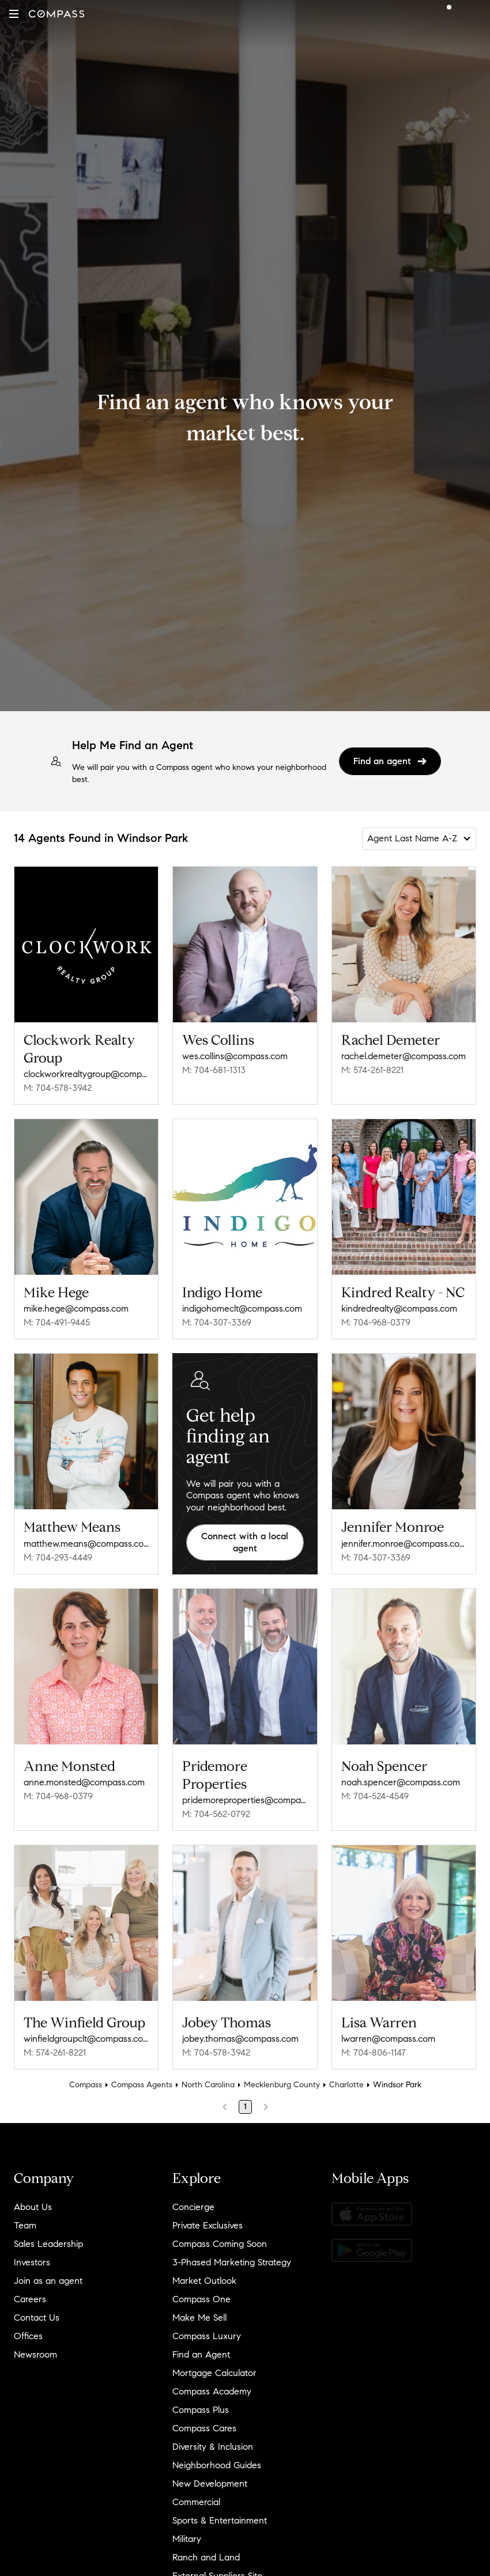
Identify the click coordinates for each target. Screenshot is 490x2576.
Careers (30, 2291)
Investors (32, 2254)
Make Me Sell (199, 2309)
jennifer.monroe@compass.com (403, 1543)
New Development (209, 2475)
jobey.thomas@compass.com (240, 2030)
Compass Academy (211, 2383)
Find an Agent (201, 2346)
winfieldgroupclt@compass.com (86, 2030)
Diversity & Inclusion (212, 2438)
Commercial (196, 2493)
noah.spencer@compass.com (400, 1778)
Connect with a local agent (244, 1542)
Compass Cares (204, 2420)
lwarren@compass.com (388, 2030)
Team (25, 2217)
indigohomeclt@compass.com (242, 1308)
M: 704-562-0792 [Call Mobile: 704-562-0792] (216, 1809)
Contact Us (36, 2309)
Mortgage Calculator (214, 2364)
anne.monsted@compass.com (84, 1778)
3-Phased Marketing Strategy (231, 2254)
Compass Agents (141, 2077)
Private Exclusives (207, 2217)
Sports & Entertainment (219, 2512)
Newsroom (35, 2346)
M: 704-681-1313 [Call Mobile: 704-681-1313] (214, 1069)
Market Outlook (204, 2272)
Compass (85, 2077)
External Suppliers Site (217, 2567)
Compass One (201, 2291)
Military (186, 2530)
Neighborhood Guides (216, 2457)
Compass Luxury (206, 2327)
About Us (33, 2198)
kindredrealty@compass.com (399, 1308)
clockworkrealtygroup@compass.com (86, 1073)
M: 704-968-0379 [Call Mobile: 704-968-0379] (375, 1322)
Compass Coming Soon (219, 2235)
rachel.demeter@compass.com (403, 1056)
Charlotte (346, 2077)
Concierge (193, 2198)
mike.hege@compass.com (76, 1308)
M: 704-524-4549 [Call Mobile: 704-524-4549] (375, 1791)
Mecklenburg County (282, 2077)
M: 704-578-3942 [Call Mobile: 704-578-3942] (58, 1087)
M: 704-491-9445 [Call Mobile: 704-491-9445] (57, 1322)
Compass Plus (200, 2401)
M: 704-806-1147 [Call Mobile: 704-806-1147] (373, 2044)
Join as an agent (48, 2272)
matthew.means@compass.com (86, 1543)
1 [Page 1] (245, 2098)
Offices (28, 2327)
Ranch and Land (206, 2549)
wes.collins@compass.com (235, 1056)
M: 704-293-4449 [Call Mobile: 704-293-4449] (58, 1557)
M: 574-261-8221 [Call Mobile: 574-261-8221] (372, 1069)
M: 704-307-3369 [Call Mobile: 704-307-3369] (216, 1322)
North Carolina (208, 2077)
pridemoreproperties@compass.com (244, 1796)
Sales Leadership (48, 2235)
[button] (14, 14)
